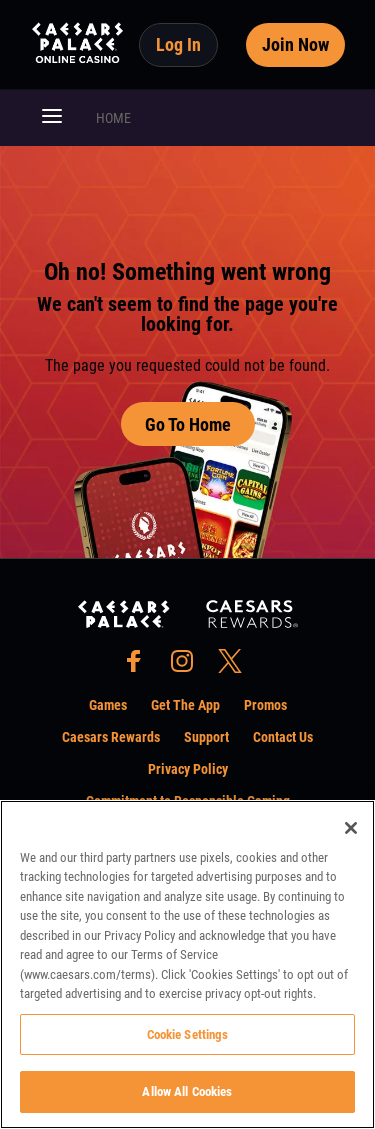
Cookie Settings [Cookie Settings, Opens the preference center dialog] (188, 1034)
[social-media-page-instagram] (188, 666)
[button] (52, 118)
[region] (187, 964)
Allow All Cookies (187, 1091)
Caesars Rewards (111, 737)
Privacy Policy (188, 769)
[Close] (351, 828)
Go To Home (188, 424)
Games (108, 705)
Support (206, 737)
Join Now (295, 44)
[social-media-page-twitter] (236, 666)
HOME (113, 118)
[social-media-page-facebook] (140, 666)
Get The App (185, 705)
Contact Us (283, 737)
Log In (178, 44)
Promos (265, 705)
